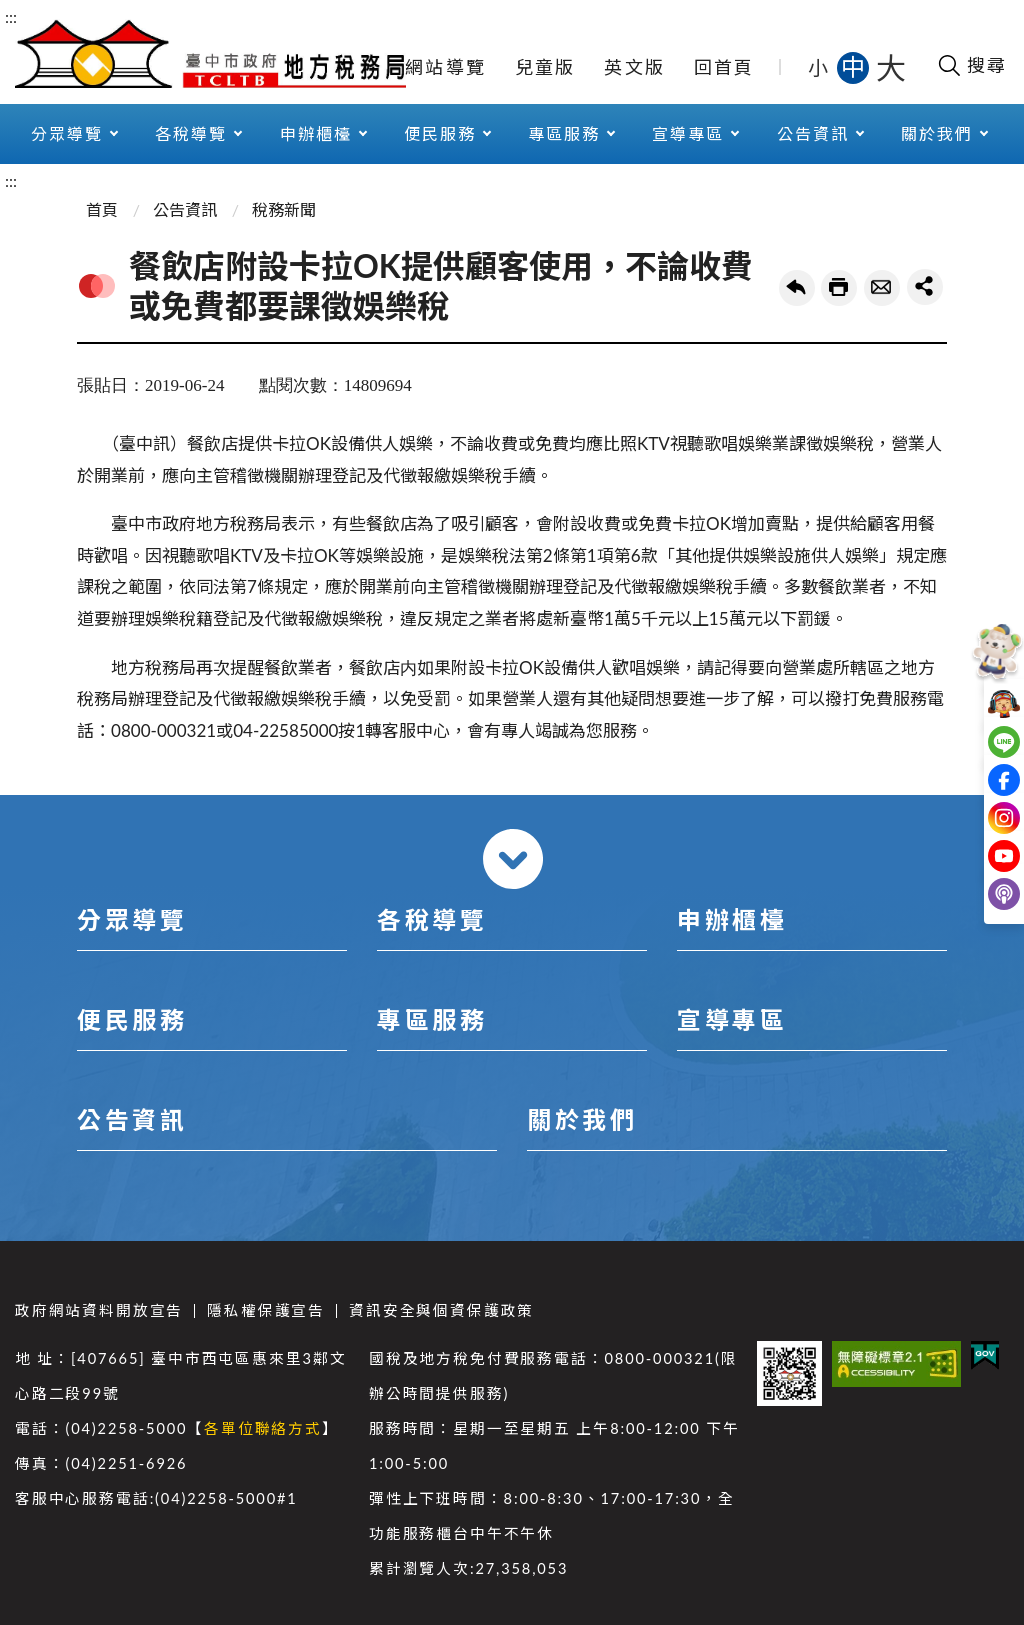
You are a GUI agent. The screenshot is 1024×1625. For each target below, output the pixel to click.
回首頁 (724, 67)
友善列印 (839, 288)
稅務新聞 (284, 209)
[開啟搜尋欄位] (971, 65)
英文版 (634, 67)
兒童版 (545, 67)
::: (11, 16)
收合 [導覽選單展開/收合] (513, 859)
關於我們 (937, 133)
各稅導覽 (191, 133)
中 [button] (855, 66)
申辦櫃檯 (316, 133)
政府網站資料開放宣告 (99, 1310)
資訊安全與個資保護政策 (441, 1310)
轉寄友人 (882, 288)
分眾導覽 (67, 133)
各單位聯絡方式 (263, 1428)
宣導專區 (688, 133)
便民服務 (440, 133)
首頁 (102, 209)
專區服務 (564, 133)
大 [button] (891, 67)
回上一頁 (797, 288)
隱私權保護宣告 (266, 1310)
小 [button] (819, 67)
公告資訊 (813, 133)
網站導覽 (445, 67)
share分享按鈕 (925, 287)
